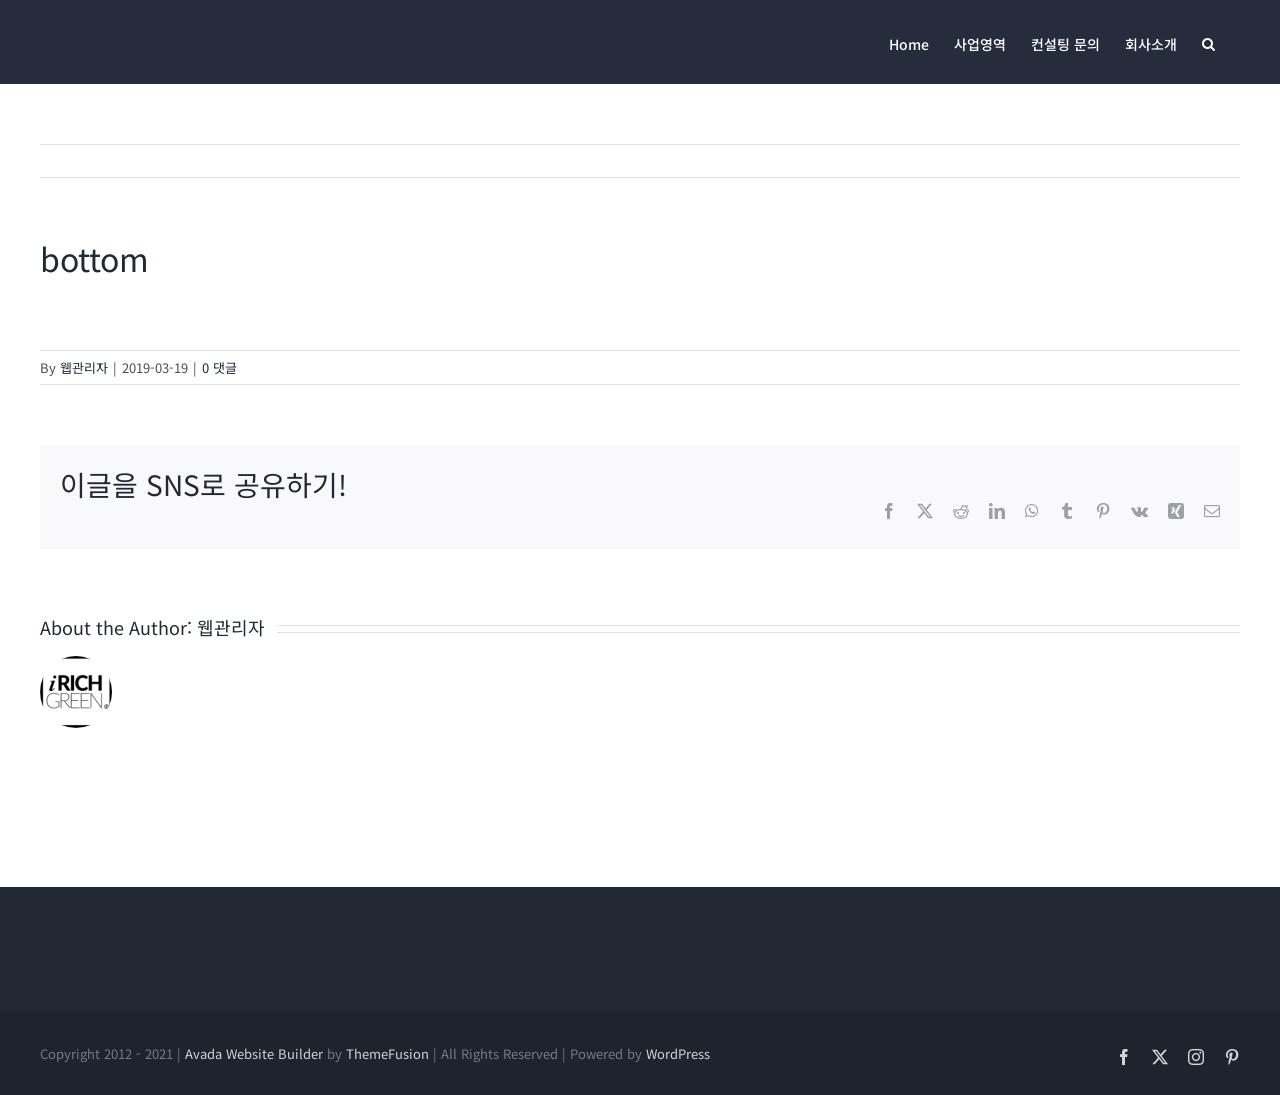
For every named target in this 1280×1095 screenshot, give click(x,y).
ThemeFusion (387, 1053)
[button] (1208, 42)
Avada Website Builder (254, 1053)
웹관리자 (84, 367)
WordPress (678, 1053)
